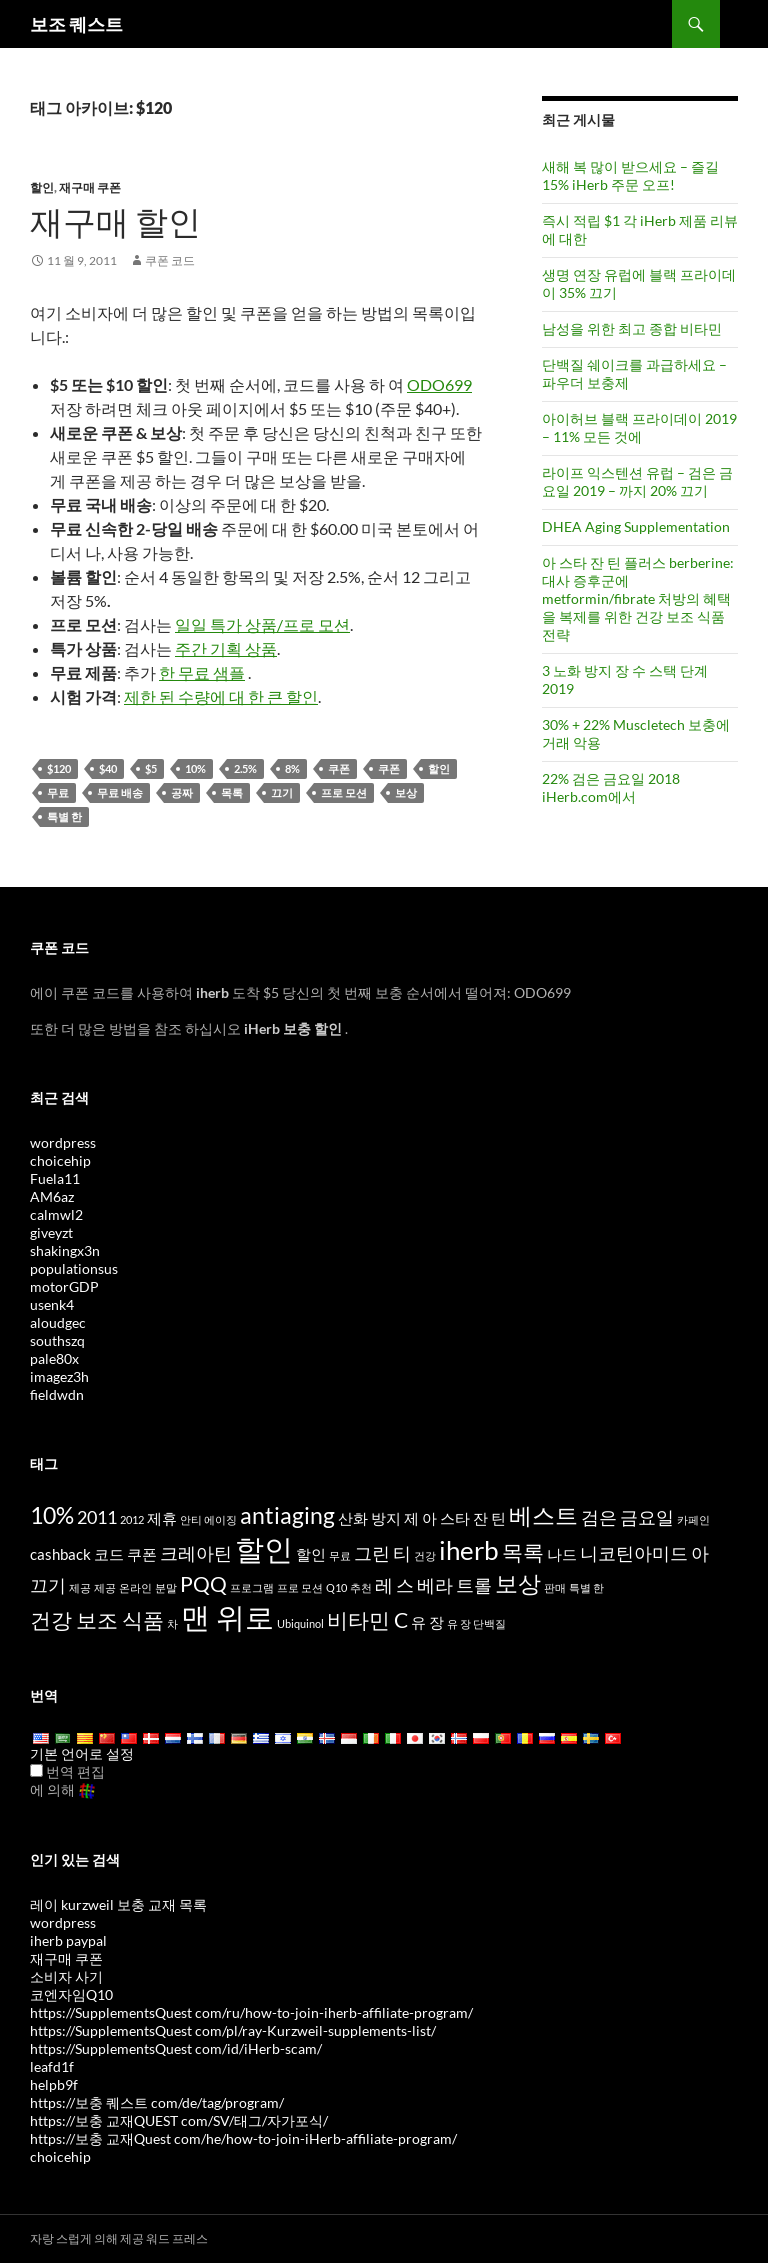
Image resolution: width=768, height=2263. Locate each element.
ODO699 (439, 384)
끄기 (282, 792)
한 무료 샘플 (202, 672)
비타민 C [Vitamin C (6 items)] (367, 1620)
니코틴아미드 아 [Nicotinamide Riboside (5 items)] (644, 1553)
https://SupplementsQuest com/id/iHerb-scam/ (176, 2048)
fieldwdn (57, 1394)
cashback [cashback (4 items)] (60, 1554)
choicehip (60, 1160)
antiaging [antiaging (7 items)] (287, 1515)
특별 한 (64, 816)
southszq (57, 1340)
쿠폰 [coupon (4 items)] (142, 1554)
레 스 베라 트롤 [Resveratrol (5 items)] (433, 1585)
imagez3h (59, 1376)
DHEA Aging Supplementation (636, 526)
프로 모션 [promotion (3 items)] (300, 1587)
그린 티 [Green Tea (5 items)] (382, 1553)
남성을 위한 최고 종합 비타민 (632, 328)
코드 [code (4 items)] (109, 1554)
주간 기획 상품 (226, 648)
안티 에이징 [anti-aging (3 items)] (208, 1519)
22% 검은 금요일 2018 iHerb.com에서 (611, 787)
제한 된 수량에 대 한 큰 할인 (221, 696)
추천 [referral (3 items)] (361, 1587)
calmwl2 (56, 1214)
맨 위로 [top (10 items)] (227, 1616)
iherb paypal (68, 1940)
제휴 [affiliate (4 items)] (162, 1518)
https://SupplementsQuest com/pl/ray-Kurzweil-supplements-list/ (233, 2030)
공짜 (182, 792)
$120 (59, 768)
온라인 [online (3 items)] (135, 1587)
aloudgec (58, 1322)
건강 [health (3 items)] (425, 1555)
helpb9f (54, 2084)
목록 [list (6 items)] (523, 1552)
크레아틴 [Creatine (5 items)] (196, 1553)
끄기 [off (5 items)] (48, 1585)
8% (292, 768)
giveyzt (51, 1232)
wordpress (63, 1142)
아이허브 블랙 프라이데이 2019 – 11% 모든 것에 (639, 427)
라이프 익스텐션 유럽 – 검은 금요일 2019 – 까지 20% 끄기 (637, 481)
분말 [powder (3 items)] (166, 1587)
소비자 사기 (66, 1976)
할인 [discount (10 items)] (264, 1548)
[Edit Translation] (36, 1770)
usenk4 (52, 1304)
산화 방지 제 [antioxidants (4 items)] (378, 1518)
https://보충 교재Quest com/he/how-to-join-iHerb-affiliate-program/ (243, 2138)
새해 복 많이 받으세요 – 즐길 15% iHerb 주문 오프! (630, 175)
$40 (108, 768)
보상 (406, 792)
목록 (232, 792)
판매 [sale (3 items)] (555, 1587)
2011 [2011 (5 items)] (97, 1517)
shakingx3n (65, 1250)
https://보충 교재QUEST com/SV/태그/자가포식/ (179, 2120)
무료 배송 (120, 792)
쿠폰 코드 (170, 260)
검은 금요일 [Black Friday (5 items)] (627, 1517)
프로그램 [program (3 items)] (252, 1587)
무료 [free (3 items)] (340, 1555)
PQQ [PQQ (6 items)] (203, 1584)
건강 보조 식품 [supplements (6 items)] (97, 1620)
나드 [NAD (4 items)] (562, 1554)
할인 (42, 187)
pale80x (54, 1358)
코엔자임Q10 (71, 1994)
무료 (58, 792)
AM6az (52, 1196)
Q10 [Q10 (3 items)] (336, 1587)
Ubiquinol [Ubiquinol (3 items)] (300, 1623)
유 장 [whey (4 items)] (427, 1622)
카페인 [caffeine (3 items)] (693, 1519)
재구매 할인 (115, 221)
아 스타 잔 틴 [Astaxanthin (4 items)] (464, 1518)
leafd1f (52, 2066)
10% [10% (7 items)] (52, 1515)
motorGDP (64, 1286)
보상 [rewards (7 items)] (518, 1583)
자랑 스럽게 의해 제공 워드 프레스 (119, 2238)
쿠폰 (339, 768)
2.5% (245, 768)
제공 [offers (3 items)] (105, 1587)
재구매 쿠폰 (90, 187)
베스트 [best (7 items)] (543, 1515)
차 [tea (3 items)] (172, 1623)
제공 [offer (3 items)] (80, 1587)
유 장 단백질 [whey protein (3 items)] (476, 1623)
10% (195, 768)
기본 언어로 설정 (82, 1753)
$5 (151, 768)
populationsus (74, 1268)
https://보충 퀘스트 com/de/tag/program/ (157, 2102)
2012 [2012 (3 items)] (132, 1519)
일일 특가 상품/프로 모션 (262, 624)
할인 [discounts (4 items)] (311, 1554)
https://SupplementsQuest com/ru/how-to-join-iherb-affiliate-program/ (251, 2012)
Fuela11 (55, 1178)
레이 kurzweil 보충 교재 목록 (118, 1904)
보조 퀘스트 (76, 24)
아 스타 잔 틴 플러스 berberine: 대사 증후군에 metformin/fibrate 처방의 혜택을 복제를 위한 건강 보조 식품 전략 (638, 598)
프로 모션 (344, 792)
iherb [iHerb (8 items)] (469, 1550)
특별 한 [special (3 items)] (586, 1587)
